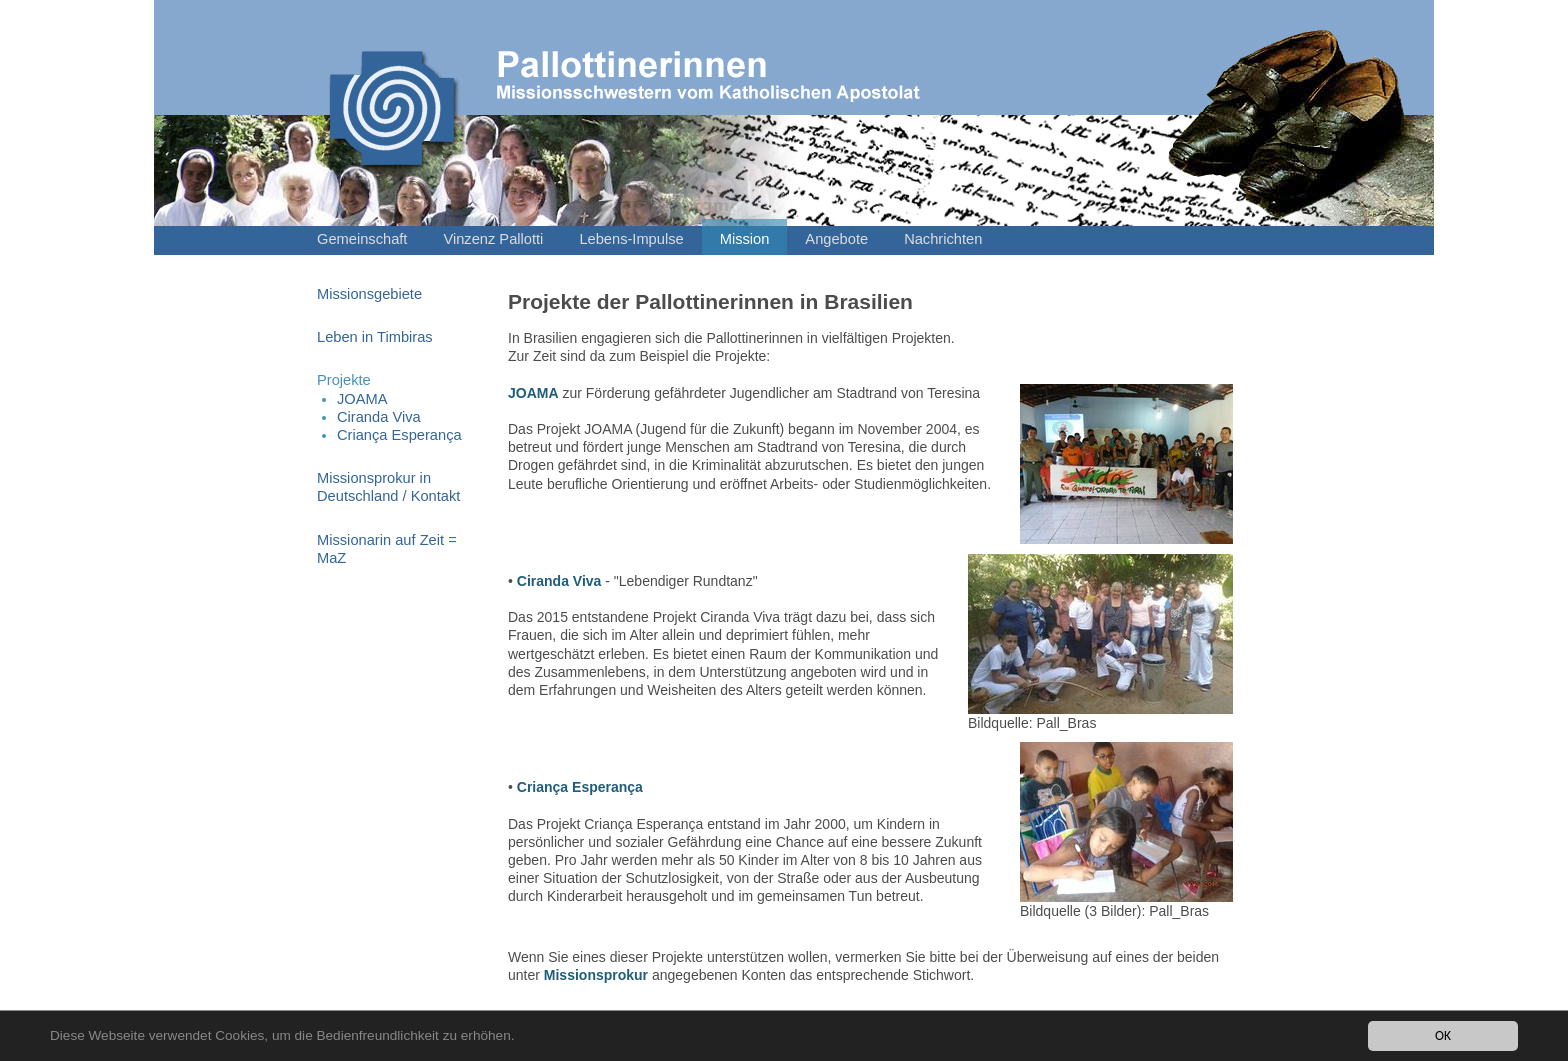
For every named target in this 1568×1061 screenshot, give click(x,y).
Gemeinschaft (362, 239)
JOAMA (362, 399)
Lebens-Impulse (631, 239)
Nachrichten (943, 239)
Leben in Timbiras (375, 337)
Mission (745, 239)
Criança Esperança (399, 435)
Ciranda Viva (379, 417)
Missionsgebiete (369, 294)
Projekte (344, 380)
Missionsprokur (596, 975)
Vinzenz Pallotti (493, 239)
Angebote (836, 239)
